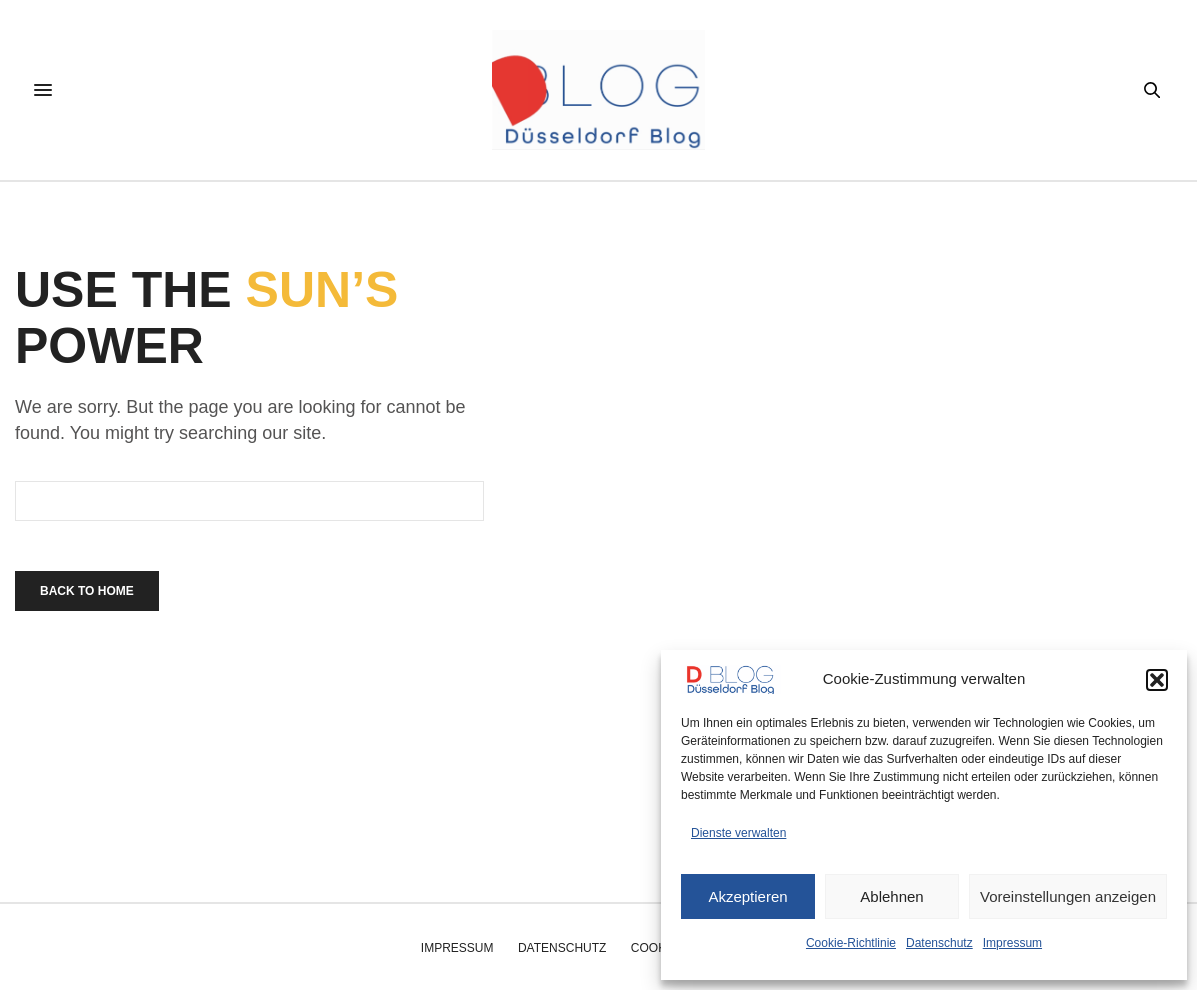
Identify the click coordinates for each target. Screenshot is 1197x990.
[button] (1157, 680)
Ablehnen (891, 896)
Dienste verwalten (738, 833)
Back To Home (87, 591)
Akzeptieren (747, 896)
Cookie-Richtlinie (851, 943)
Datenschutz (939, 943)
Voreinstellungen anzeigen (1068, 896)
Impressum (1012, 943)
